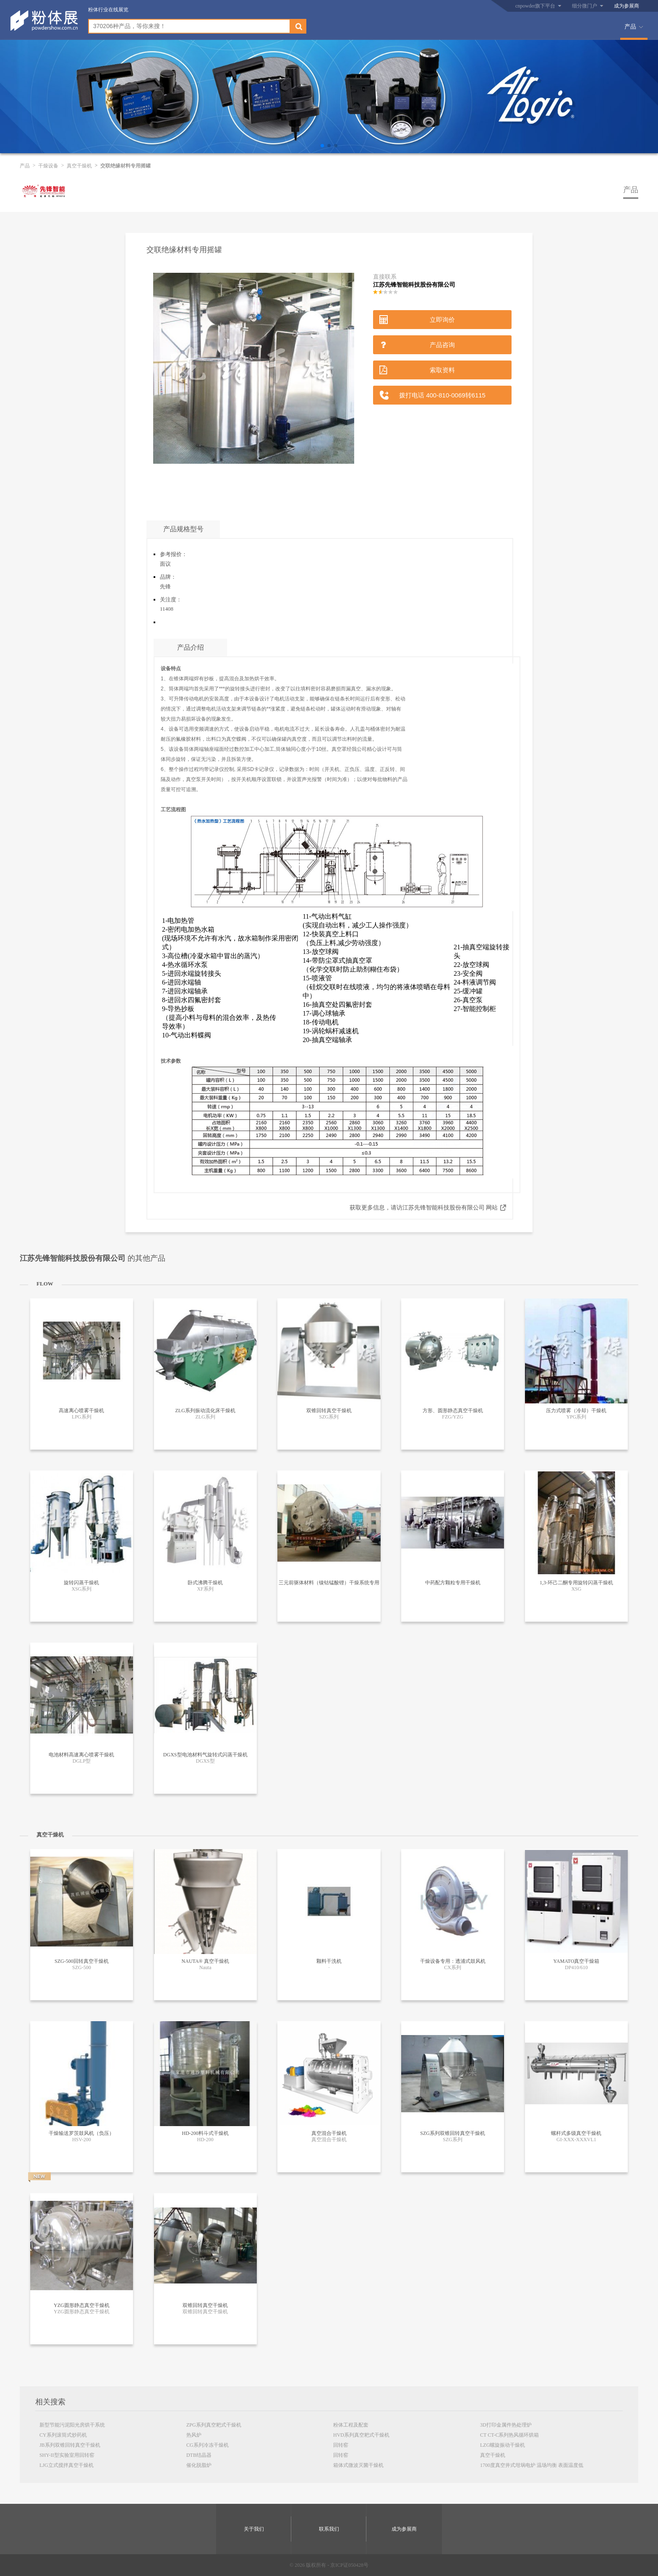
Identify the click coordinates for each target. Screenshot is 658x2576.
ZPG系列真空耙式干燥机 (213, 2425)
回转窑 (340, 2445)
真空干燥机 (79, 166)
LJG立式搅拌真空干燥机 (66, 2465)
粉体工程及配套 (350, 2425)
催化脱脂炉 (199, 2465)
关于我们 (254, 2529)
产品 (630, 27)
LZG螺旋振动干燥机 (502, 2445)
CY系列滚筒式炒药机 (63, 2435)
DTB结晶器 (199, 2455)
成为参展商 (626, 6)
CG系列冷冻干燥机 (207, 2445)
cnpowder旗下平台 (535, 6)
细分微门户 (584, 6)
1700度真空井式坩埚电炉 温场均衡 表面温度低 (531, 2465)
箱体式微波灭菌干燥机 (358, 2465)
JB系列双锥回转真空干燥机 (69, 2445)
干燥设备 (48, 166)
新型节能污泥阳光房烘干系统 (72, 2425)
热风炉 (193, 2435)
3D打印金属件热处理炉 (506, 2425)
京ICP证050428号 (349, 2565)
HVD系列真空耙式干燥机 (361, 2435)
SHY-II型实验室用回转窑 (66, 2455)
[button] (322, 145)
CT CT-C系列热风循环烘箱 (509, 2435)
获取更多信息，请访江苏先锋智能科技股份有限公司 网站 (424, 1207)
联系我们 (329, 2529)
